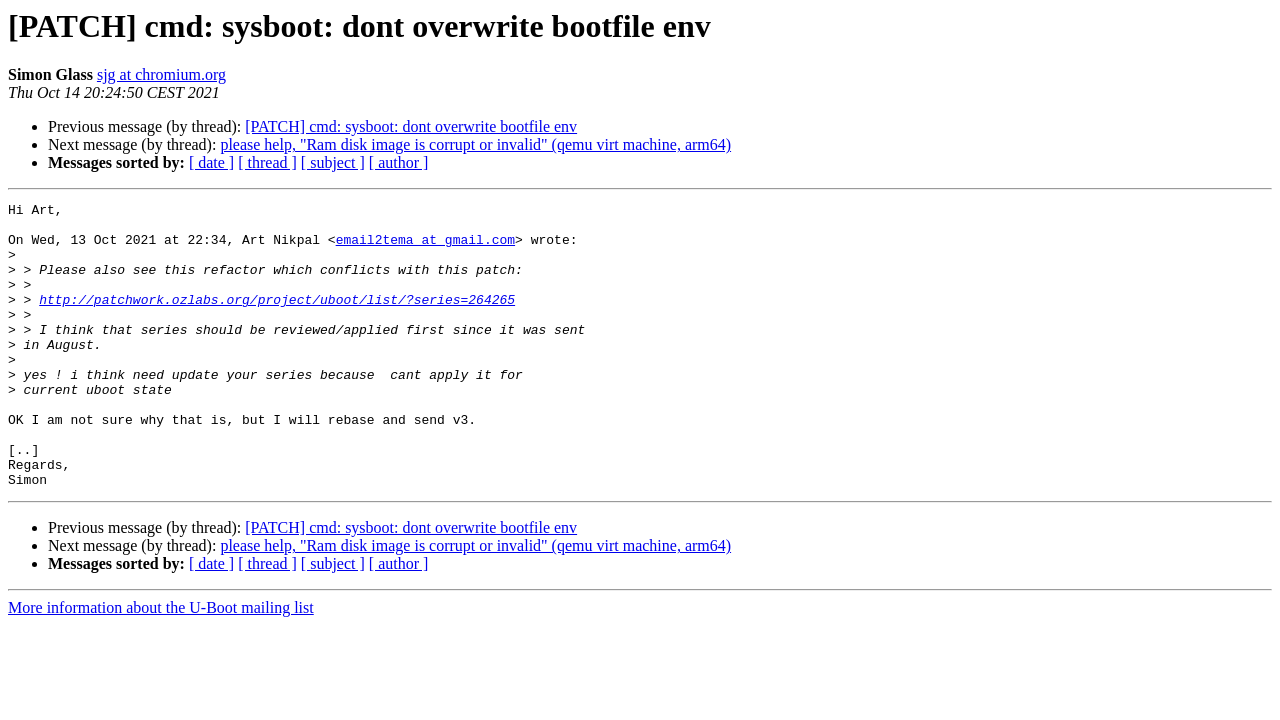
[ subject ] (333, 162)
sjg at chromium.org (161, 74)
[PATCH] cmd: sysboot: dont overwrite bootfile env (411, 126)
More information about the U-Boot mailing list (161, 664)
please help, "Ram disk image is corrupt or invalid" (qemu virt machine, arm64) (475, 144)
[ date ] (211, 162)
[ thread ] (267, 162)
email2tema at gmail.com (425, 248)
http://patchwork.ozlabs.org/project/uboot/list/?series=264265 (277, 320)
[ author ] (399, 162)
